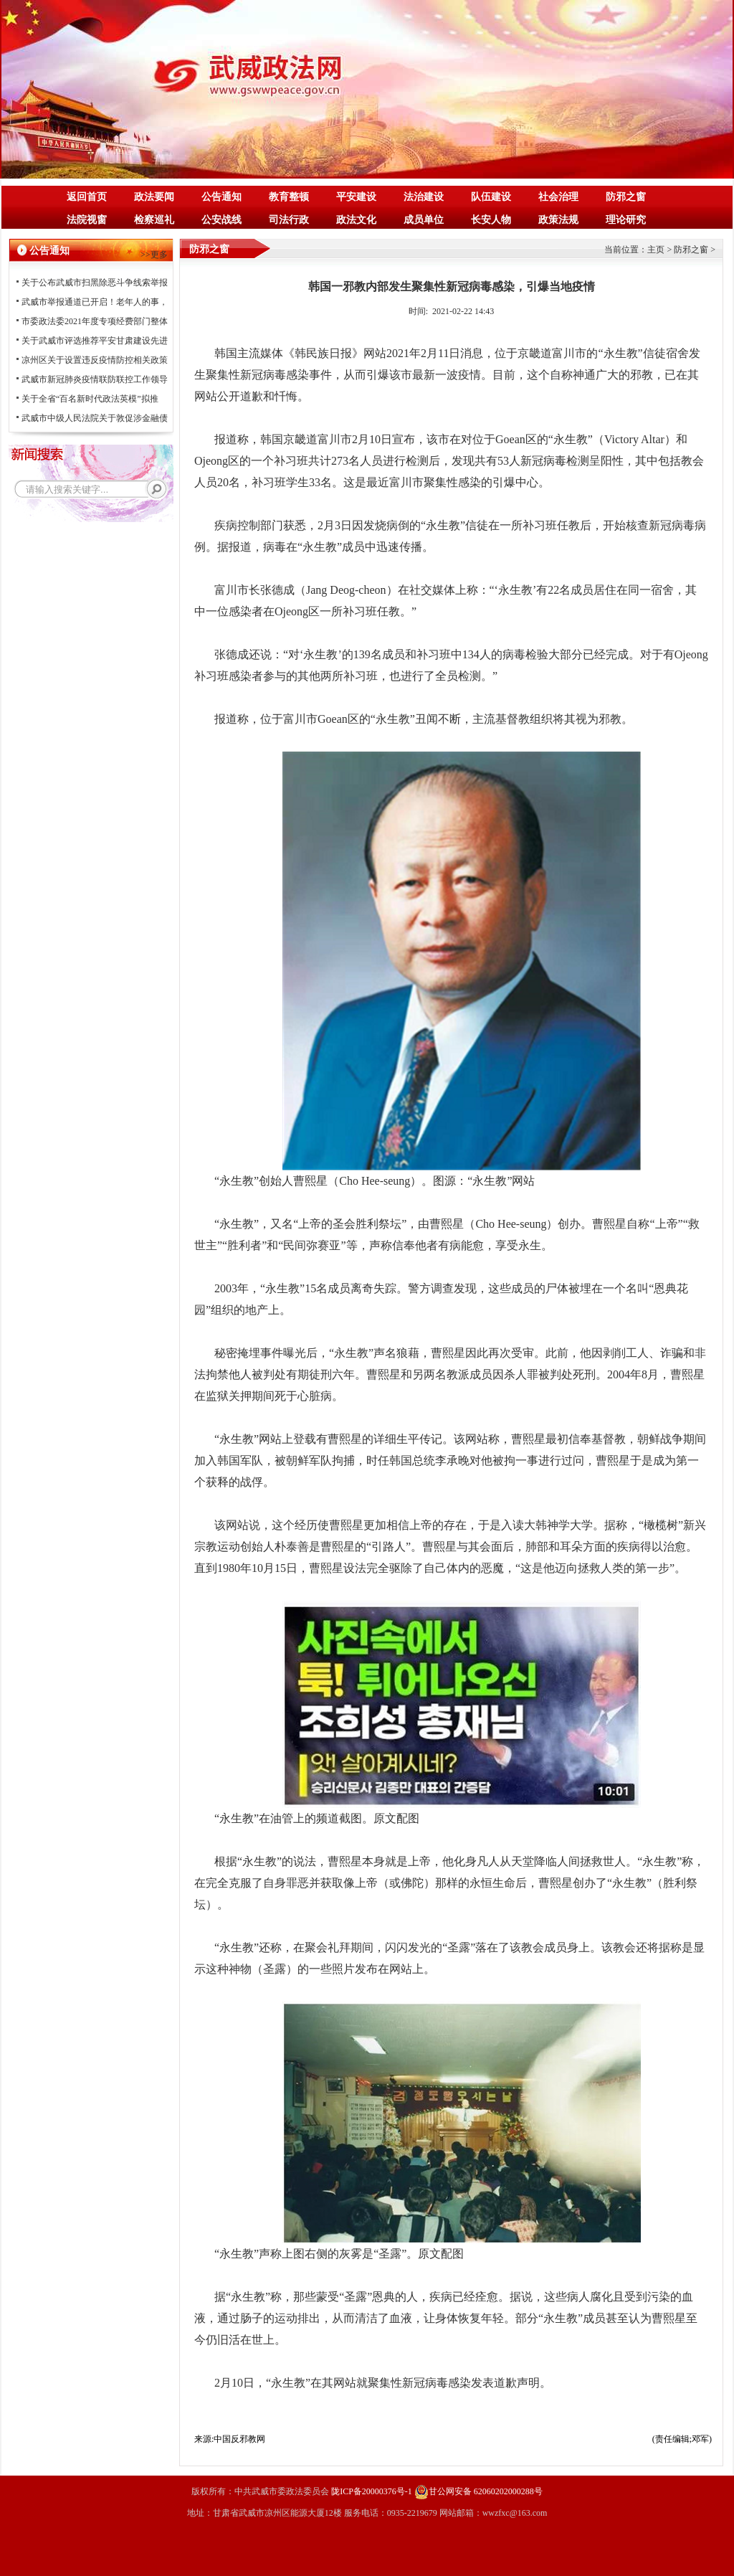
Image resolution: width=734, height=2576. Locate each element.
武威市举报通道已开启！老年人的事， (95, 302)
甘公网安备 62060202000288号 (478, 2492)
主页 (655, 250)
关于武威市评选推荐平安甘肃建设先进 (95, 341)
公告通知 (221, 196)
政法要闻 (154, 196)
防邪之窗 (626, 196)
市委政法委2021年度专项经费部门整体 (95, 321)
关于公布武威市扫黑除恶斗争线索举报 (95, 283)
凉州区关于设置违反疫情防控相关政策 (95, 360)
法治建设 (424, 196)
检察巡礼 (154, 219)
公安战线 (221, 219)
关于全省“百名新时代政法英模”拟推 (90, 399)
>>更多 (154, 255)
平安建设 (356, 196)
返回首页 (87, 196)
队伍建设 (491, 196)
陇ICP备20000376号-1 (371, 2491)
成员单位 (424, 219)
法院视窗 (87, 219)
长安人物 (491, 219)
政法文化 (356, 219)
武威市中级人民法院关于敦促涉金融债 (95, 418)
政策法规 (558, 219)
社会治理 (558, 196)
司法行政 (289, 219)
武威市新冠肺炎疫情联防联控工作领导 (95, 379)
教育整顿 (289, 196)
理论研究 (626, 219)
